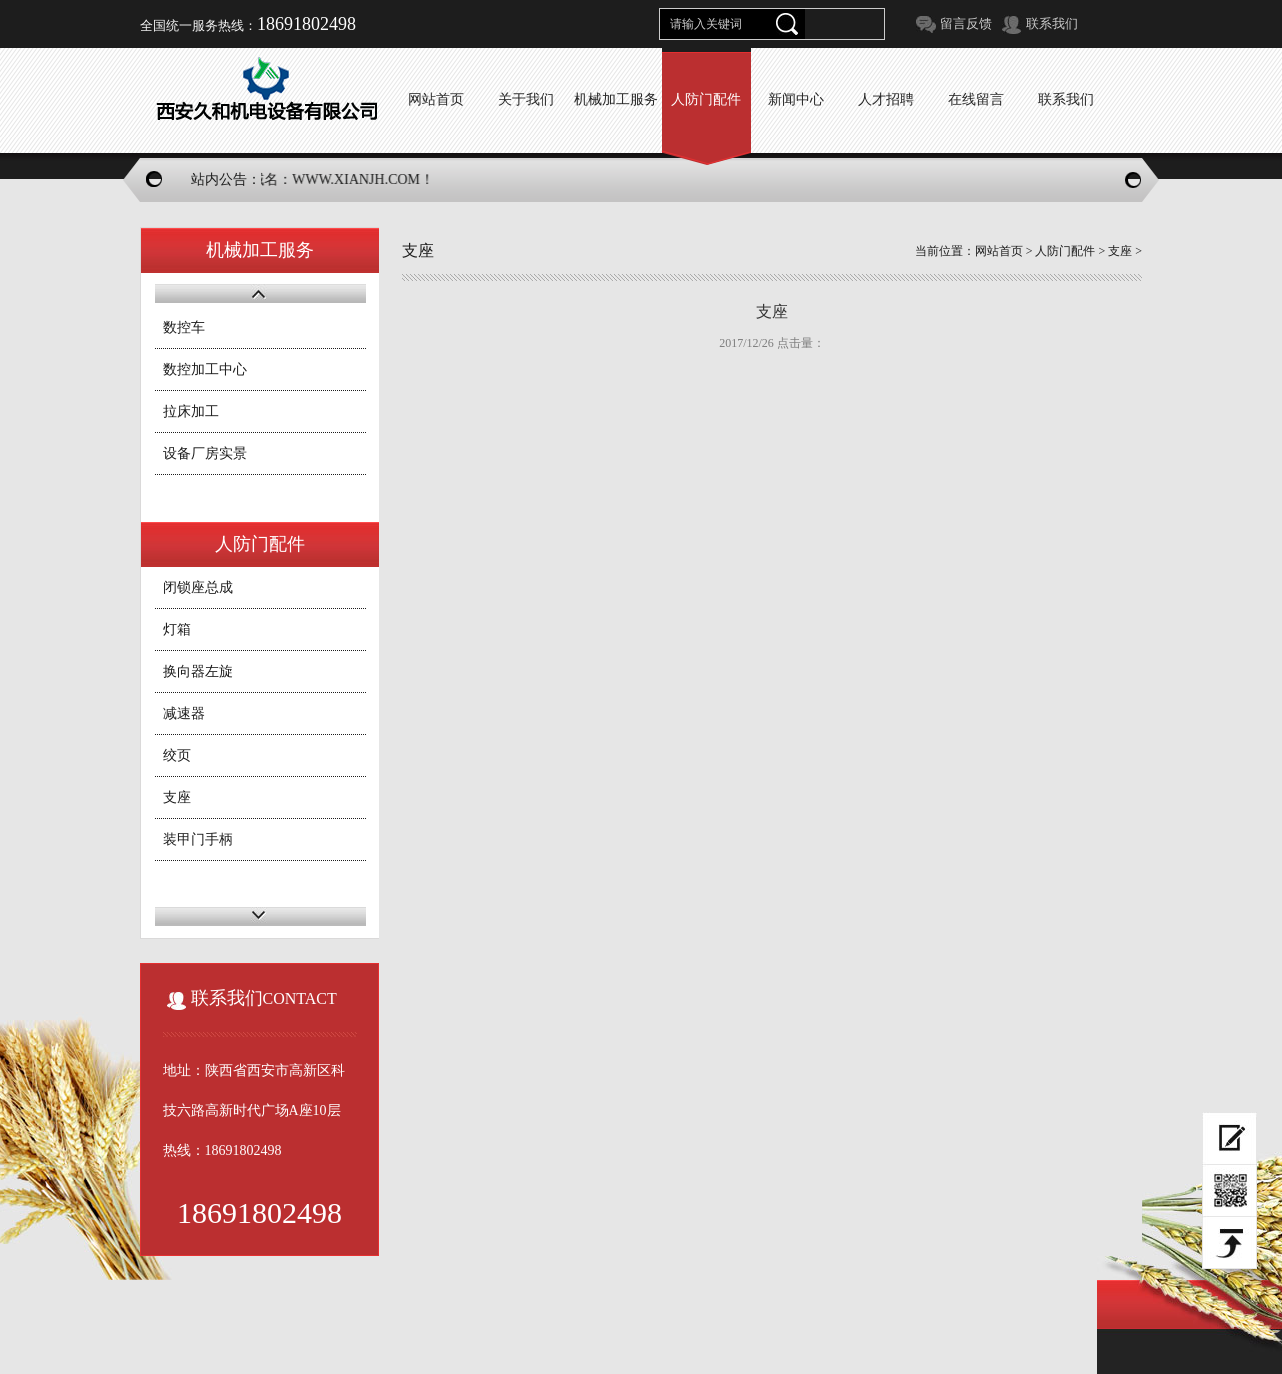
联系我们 (1052, 23)
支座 (177, 797)
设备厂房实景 (205, 453)
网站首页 (999, 251)
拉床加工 (191, 411)
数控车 (184, 327)
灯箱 (177, 629)
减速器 (184, 713)
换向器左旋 (198, 671)
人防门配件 (1065, 251)
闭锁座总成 (198, 587)
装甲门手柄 (198, 839)
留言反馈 (966, 23)
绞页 (177, 755)
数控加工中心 (205, 369)
